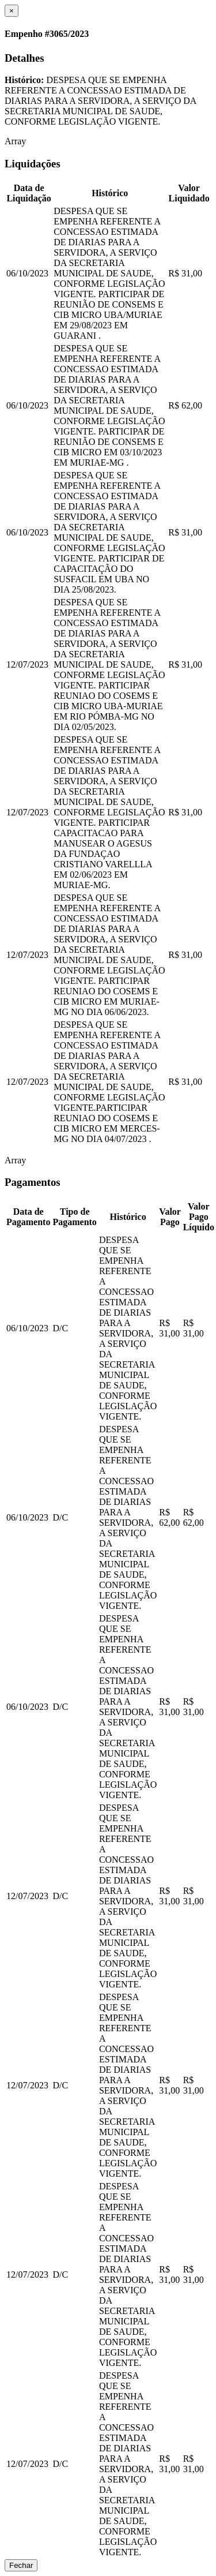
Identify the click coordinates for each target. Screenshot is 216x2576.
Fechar (21, 2565)
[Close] (11, 11)
